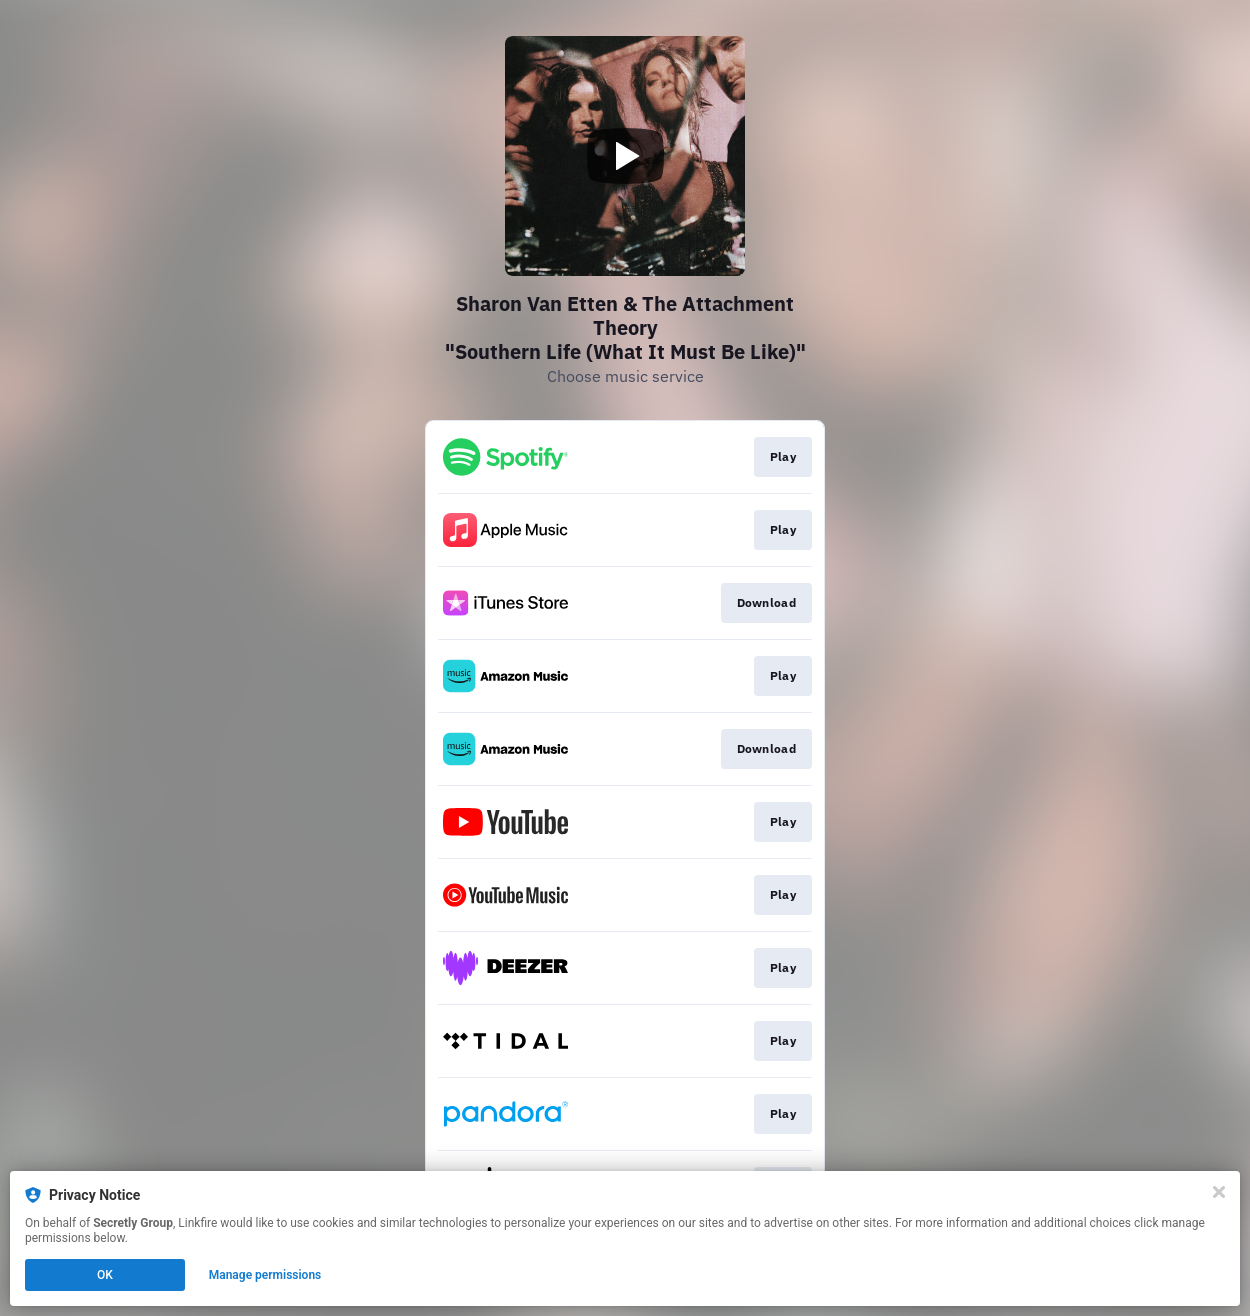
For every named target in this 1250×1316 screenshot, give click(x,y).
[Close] (1219, 1192)
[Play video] (625, 156)
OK (105, 1275)
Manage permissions (265, 1275)
